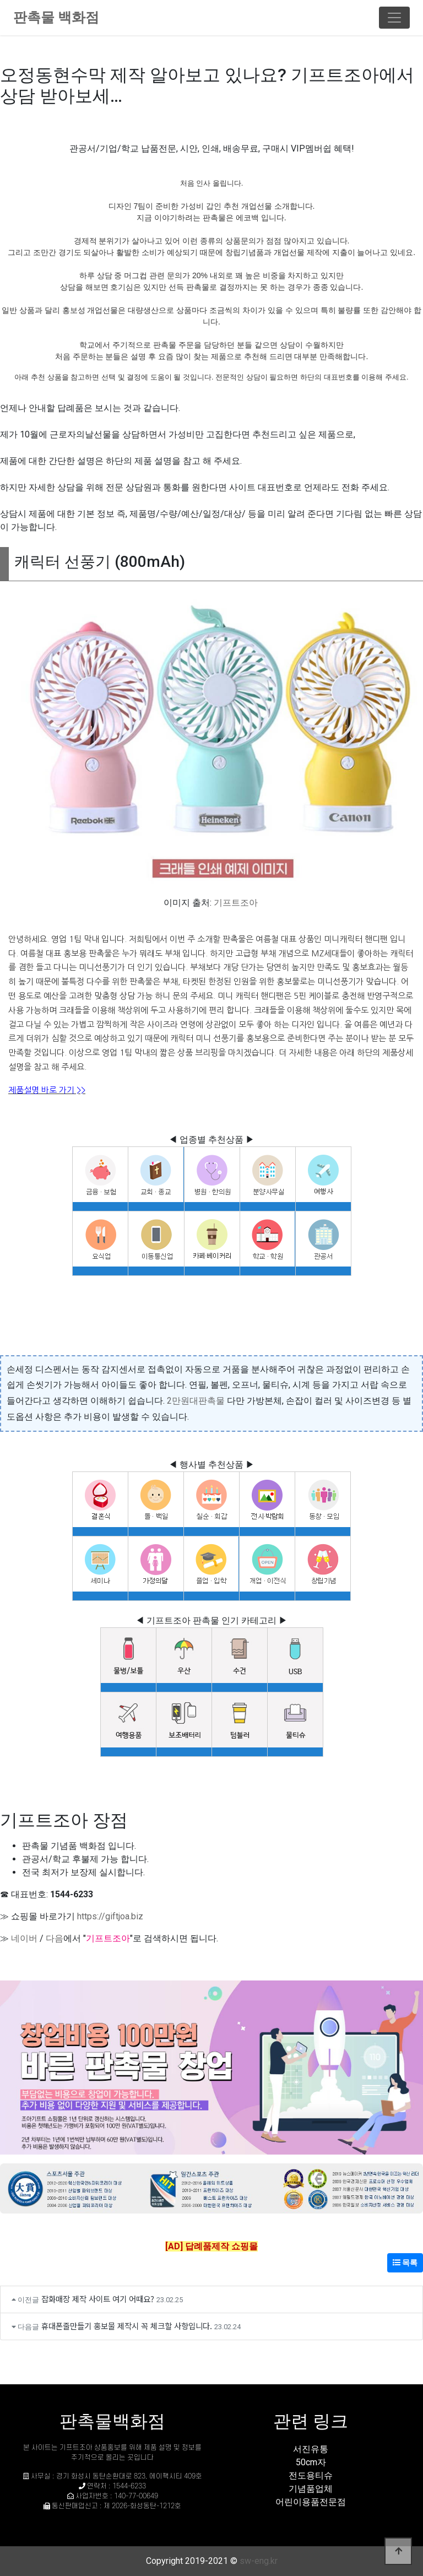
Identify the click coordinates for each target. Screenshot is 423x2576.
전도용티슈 (311, 2475)
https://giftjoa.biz (110, 1916)
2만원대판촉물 (196, 1400)
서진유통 (310, 2449)
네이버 (24, 1938)
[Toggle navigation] (394, 18)
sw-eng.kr (259, 2561)
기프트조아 (236, 902)
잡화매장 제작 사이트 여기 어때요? (97, 2298)
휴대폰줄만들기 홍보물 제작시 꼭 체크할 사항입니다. (126, 2325)
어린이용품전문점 (310, 2502)
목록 (405, 2262)
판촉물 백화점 (56, 17)
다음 (54, 1938)
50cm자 (311, 2462)
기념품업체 (311, 2488)
